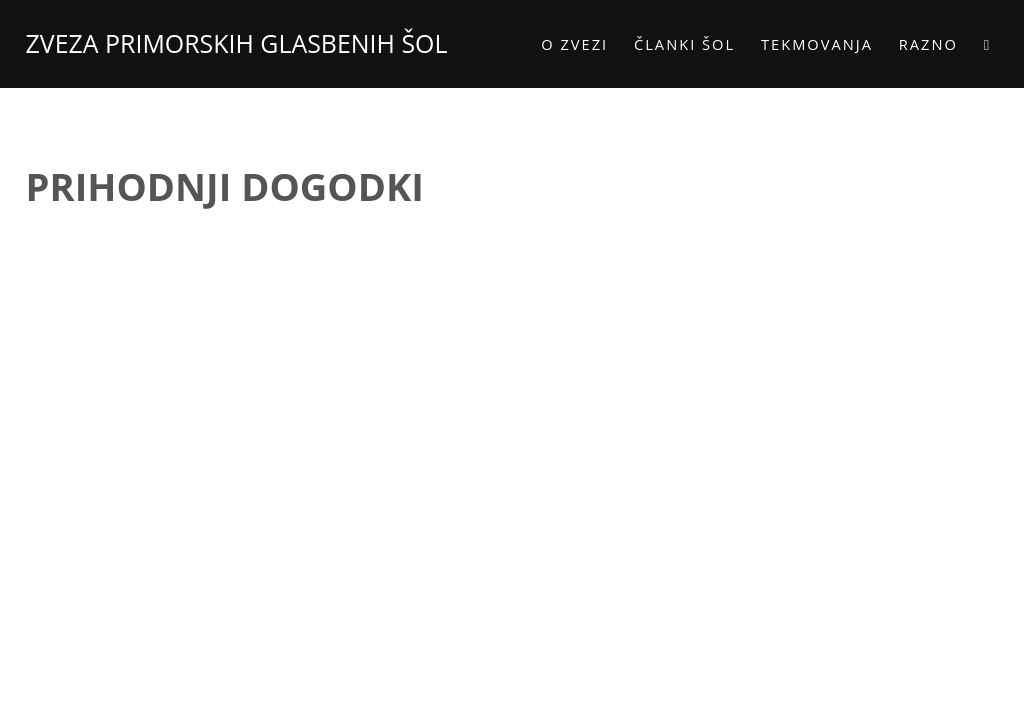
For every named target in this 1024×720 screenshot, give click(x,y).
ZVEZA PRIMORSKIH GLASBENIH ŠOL (243, 43)
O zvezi (568, 44)
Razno (921, 44)
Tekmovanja (811, 44)
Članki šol (678, 44)
